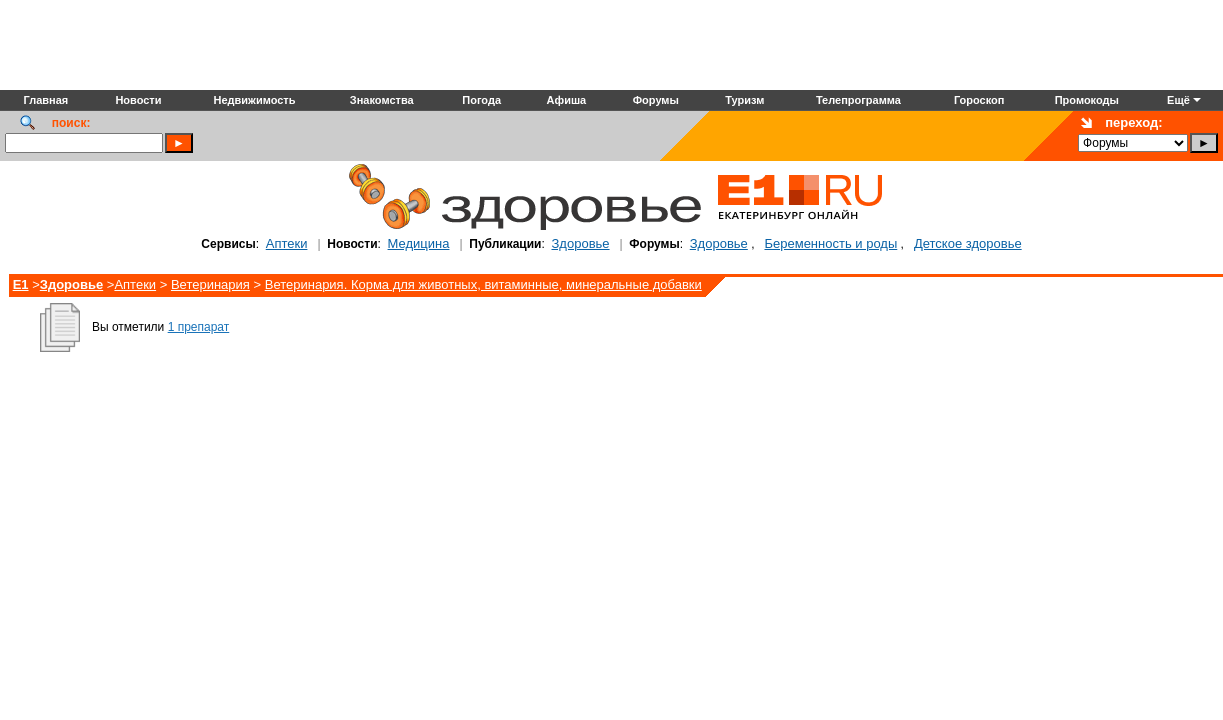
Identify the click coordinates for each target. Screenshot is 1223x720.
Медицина (419, 243)
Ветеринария (210, 284)
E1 (21, 284)
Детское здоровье (968, 243)
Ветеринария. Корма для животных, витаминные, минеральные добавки (483, 284)
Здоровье (581, 243)
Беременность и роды (830, 243)
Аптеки (287, 243)
